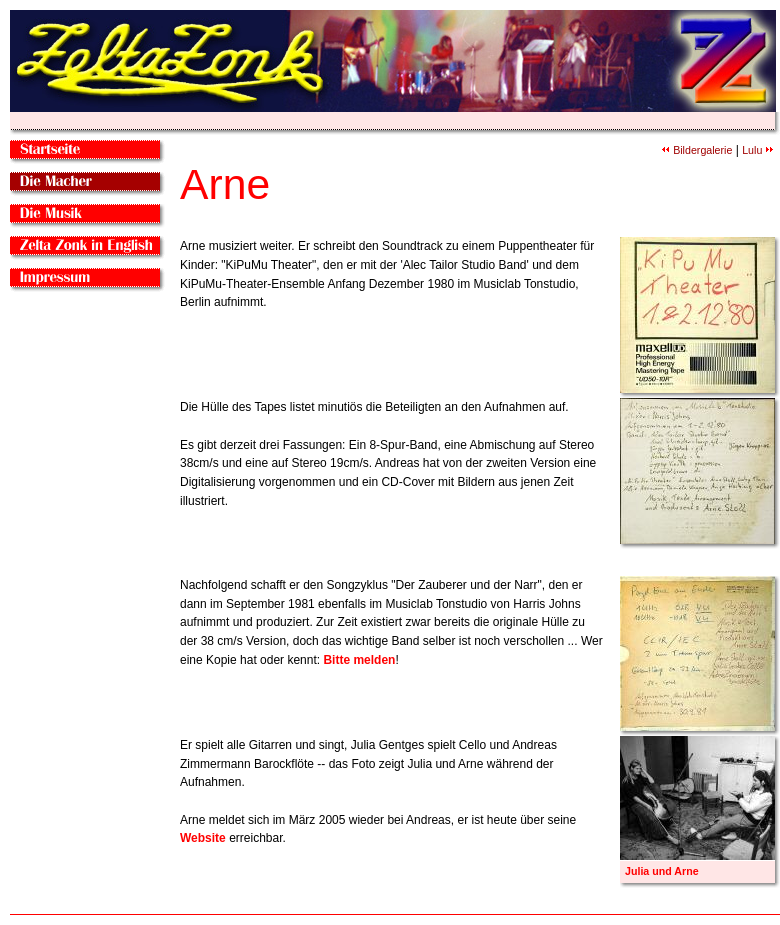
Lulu (757, 150)
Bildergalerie (697, 150)
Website (203, 838)
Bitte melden (359, 660)
